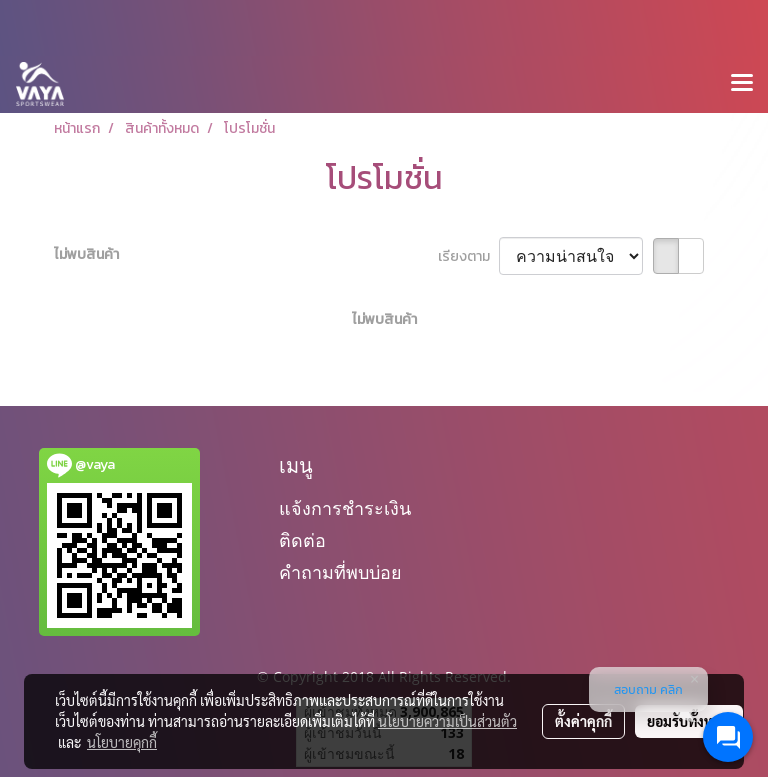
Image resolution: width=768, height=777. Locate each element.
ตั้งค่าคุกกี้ (583, 721)
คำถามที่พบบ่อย (340, 572)
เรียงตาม (468, 256)
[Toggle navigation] (742, 84)
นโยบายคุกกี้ (122, 742)
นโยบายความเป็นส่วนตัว (447, 721)
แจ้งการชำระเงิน (345, 508)
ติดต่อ (302, 540)
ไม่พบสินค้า (86, 254)
